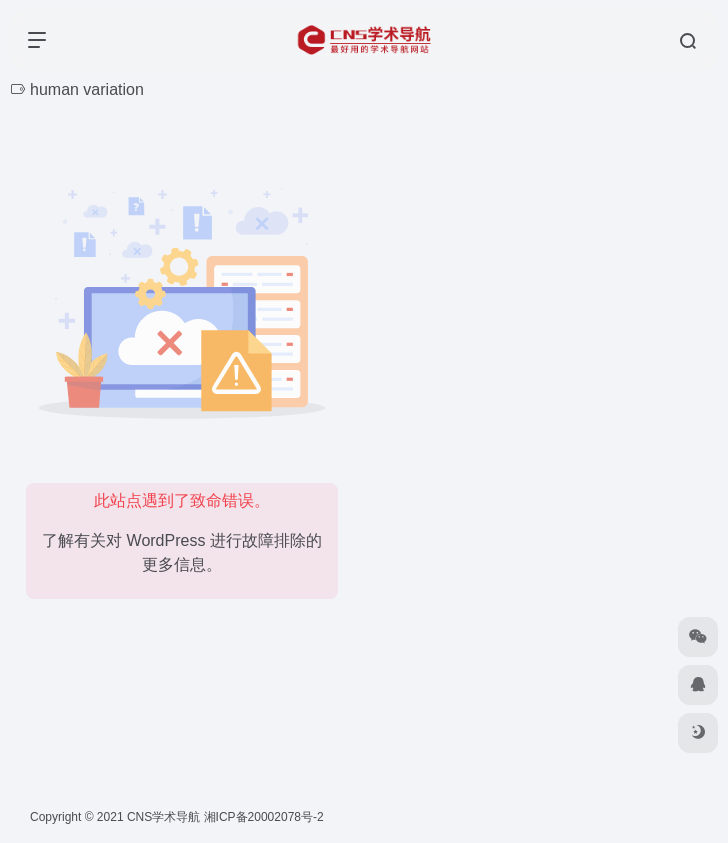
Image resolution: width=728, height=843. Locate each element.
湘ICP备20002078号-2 (264, 817)
